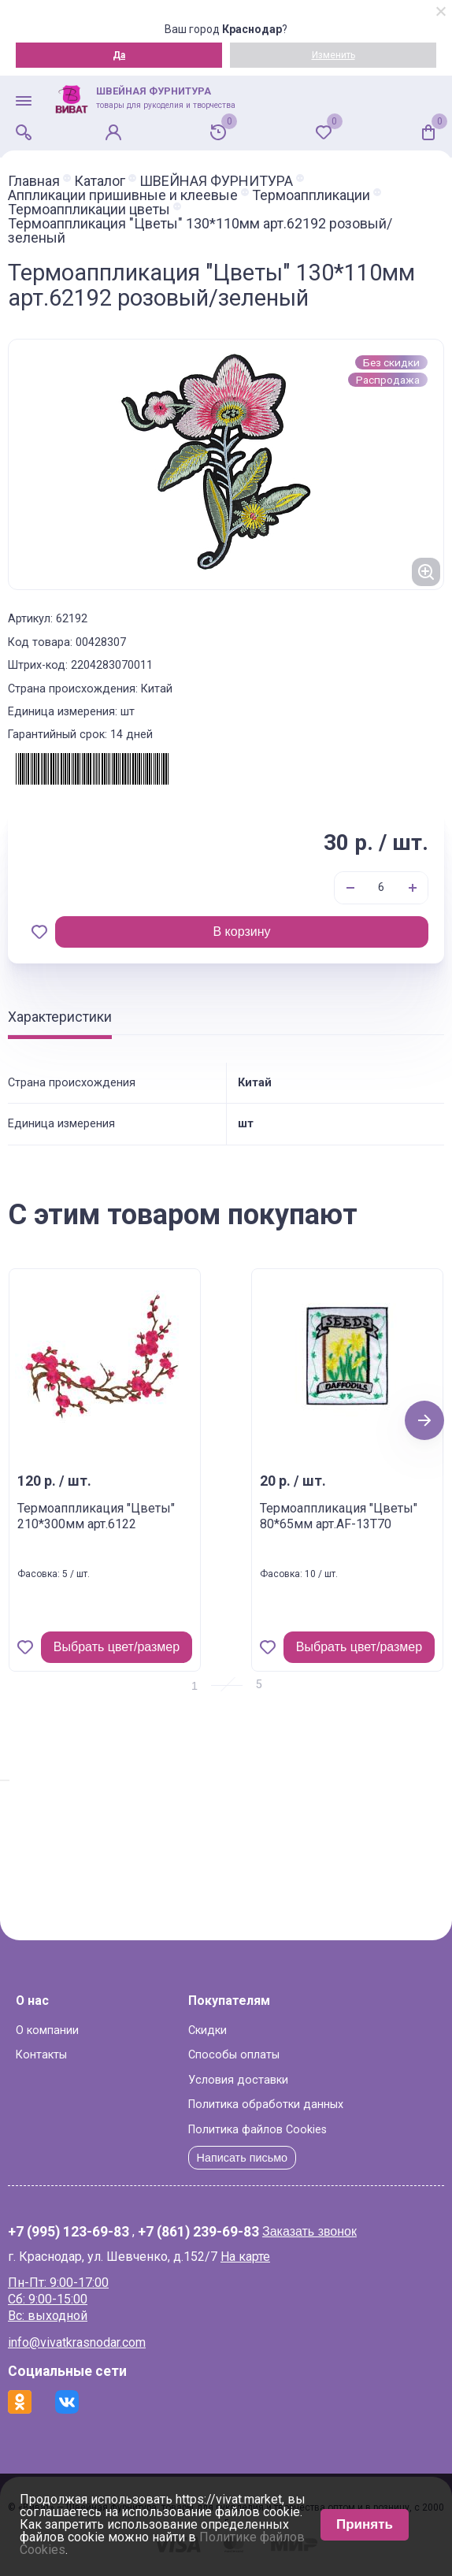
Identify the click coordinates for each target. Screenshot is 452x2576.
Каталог (99, 181)
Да (119, 55)
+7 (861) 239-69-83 (198, 2232)
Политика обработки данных (265, 2104)
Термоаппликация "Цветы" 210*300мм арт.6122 (96, 1516)
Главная (34, 181)
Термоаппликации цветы (89, 209)
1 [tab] (194, 1686)
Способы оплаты (234, 2055)
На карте (245, 2256)
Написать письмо (242, 2157)
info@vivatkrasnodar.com (77, 2342)
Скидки (207, 2030)
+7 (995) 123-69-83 (68, 2232)
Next (425, 1420)
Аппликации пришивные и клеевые (123, 195)
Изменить (333, 55)
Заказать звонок (309, 2231)
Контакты (41, 2055)
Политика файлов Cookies (257, 2129)
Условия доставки (238, 2080)
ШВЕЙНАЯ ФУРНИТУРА (216, 181)
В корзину (241, 931)
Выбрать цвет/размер (117, 1647)
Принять (364, 2524)
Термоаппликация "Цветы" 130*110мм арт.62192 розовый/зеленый (200, 231)
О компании (47, 2030)
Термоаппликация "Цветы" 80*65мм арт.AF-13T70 (338, 1516)
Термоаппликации (311, 195)
